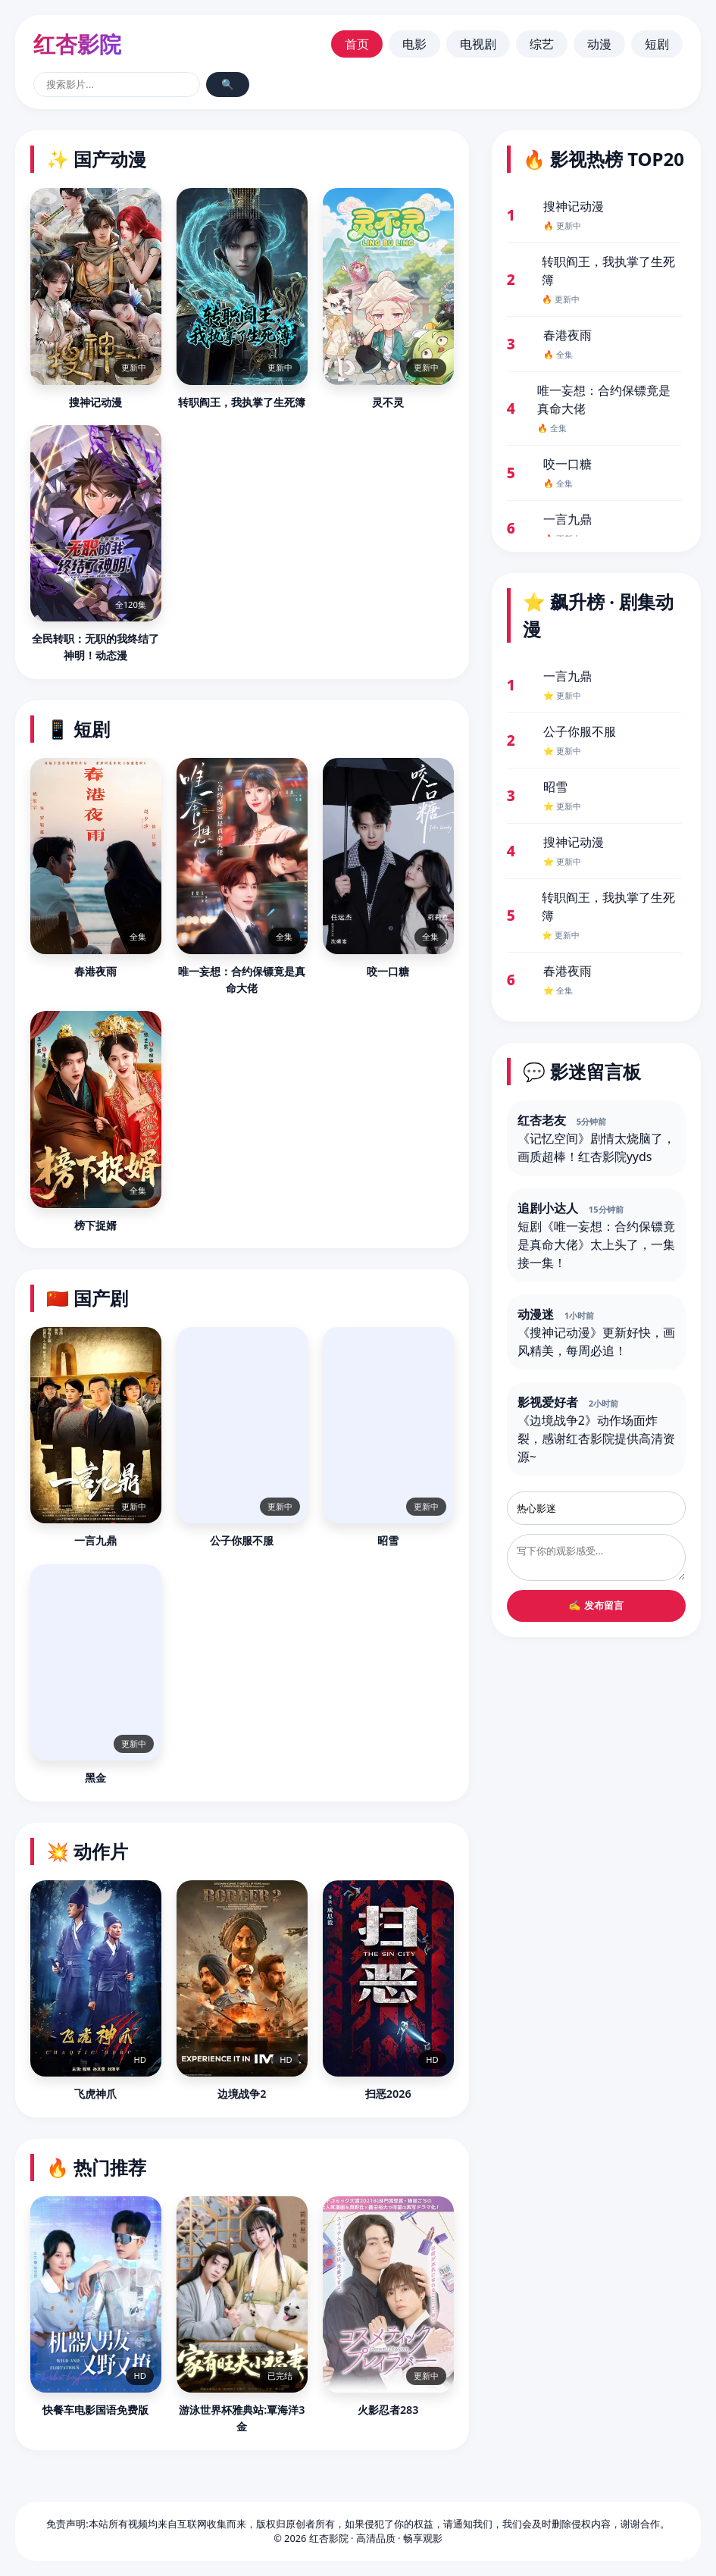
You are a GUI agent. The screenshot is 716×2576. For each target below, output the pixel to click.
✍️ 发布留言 (596, 1605)
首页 (357, 44)
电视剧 (478, 44)
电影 (414, 44)
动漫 (599, 44)
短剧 (657, 44)
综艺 (542, 44)
